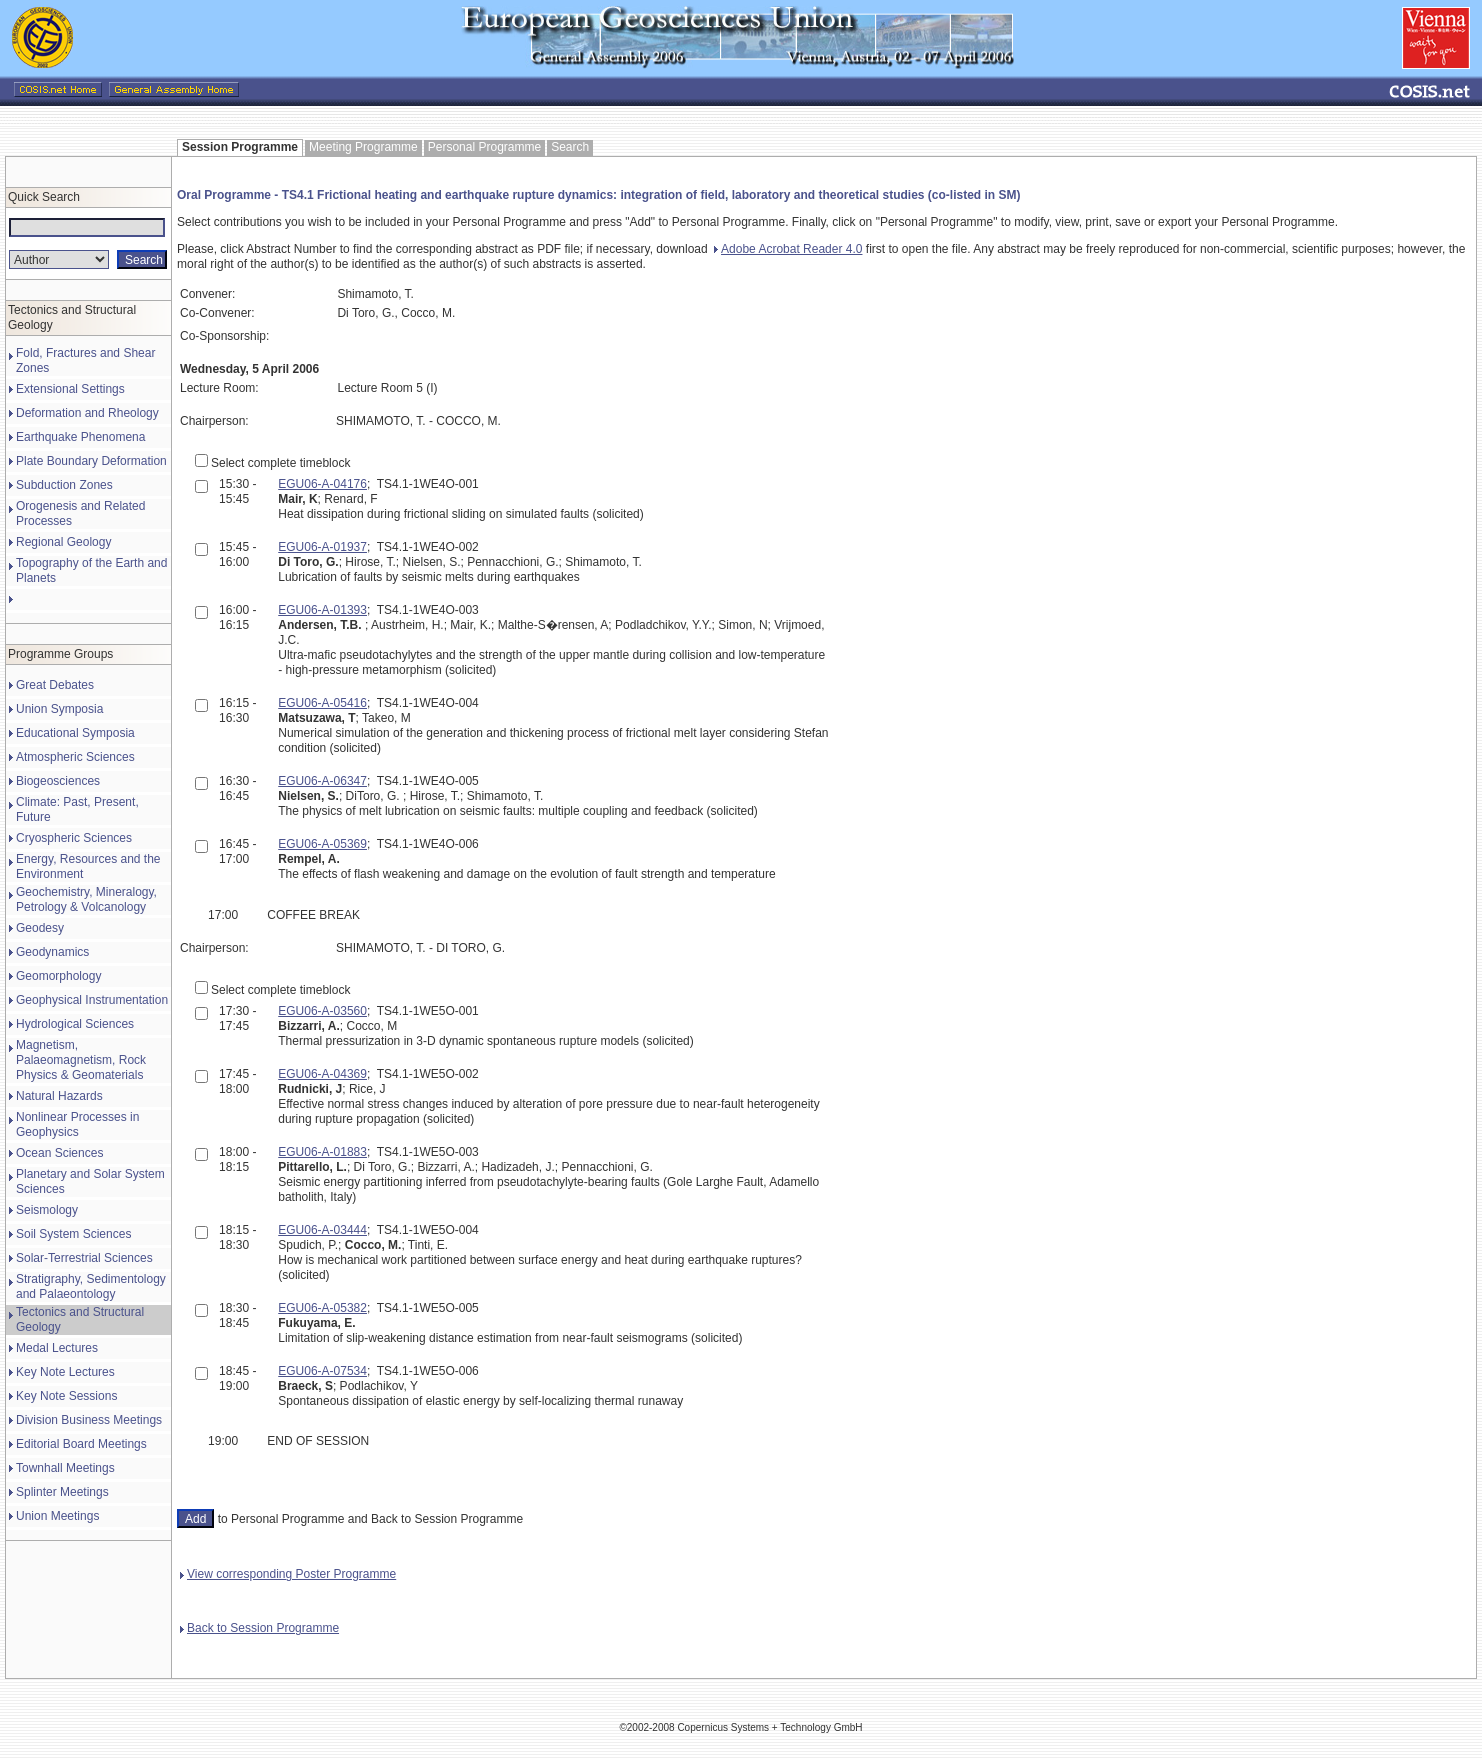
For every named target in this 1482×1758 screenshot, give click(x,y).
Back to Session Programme (259, 1628)
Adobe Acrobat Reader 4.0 (788, 249)
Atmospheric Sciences (75, 757)
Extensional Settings (70, 389)
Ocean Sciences (59, 1153)
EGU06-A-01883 (322, 1152)
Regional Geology (63, 542)
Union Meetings (57, 1516)
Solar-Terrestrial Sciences (84, 1258)
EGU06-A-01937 (322, 547)
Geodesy (40, 928)
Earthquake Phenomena (80, 437)
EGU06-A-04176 (322, 484)
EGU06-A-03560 (322, 1011)
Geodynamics (52, 952)
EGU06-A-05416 (322, 703)
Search (570, 147)
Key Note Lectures (65, 1372)
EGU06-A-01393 (322, 610)
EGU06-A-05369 (322, 844)
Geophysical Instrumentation (92, 1000)
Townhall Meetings (65, 1468)
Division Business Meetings (89, 1420)
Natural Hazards (59, 1096)
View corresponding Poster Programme (288, 1574)
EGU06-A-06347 (322, 781)
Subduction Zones (64, 485)
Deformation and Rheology (87, 413)
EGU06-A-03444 (322, 1230)
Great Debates (55, 685)
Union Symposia (59, 709)
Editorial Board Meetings (81, 1444)
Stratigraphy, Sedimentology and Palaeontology (91, 1286)
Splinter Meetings (62, 1492)
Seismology (47, 1210)
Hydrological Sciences (75, 1024)
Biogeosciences (58, 781)
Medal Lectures (57, 1348)
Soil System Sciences (73, 1234)
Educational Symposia (75, 733)
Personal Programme (484, 147)
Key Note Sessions (66, 1396)
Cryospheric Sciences (74, 838)
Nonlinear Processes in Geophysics (77, 1124)
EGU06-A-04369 (322, 1074)
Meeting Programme (363, 147)
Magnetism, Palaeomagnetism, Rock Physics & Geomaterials (81, 1060)
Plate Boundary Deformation (91, 461)
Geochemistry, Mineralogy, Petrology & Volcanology (86, 899)
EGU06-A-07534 (322, 1371)
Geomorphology (58, 976)
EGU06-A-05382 (322, 1308)
